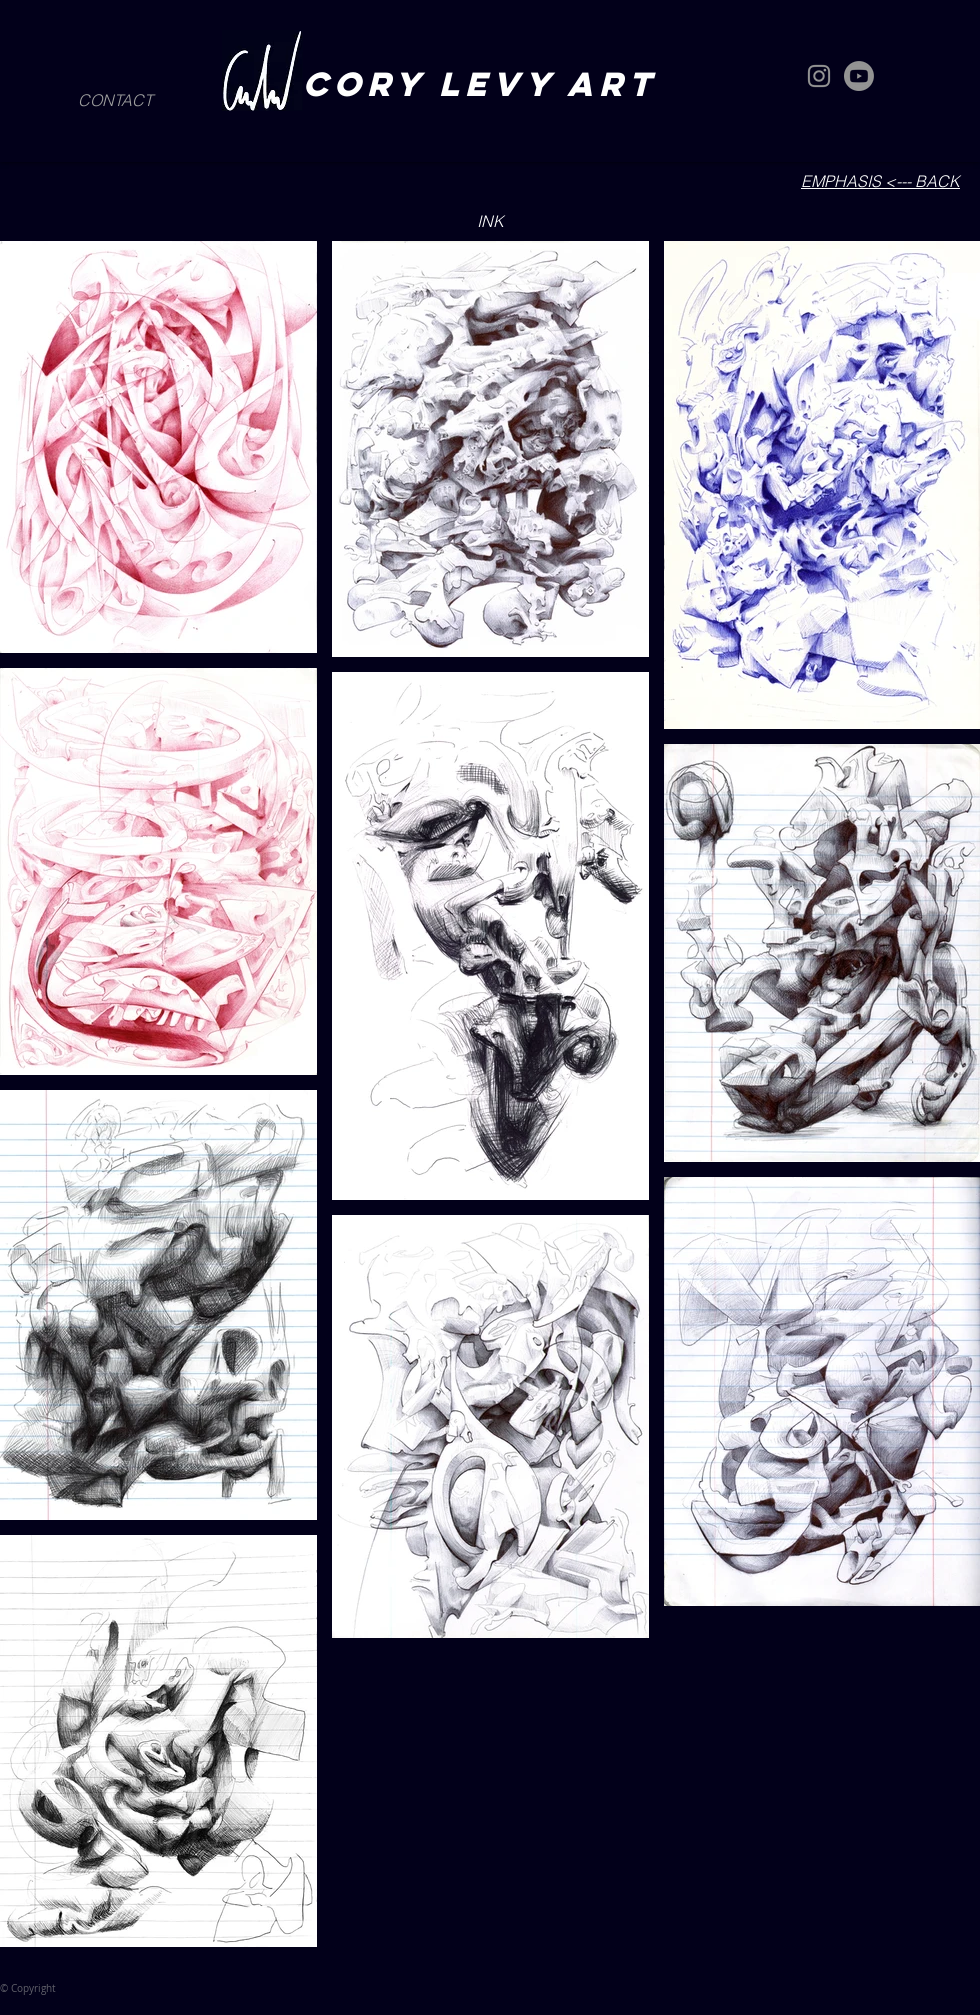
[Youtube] (859, 76)
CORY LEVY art (487, 83)
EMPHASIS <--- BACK (880, 181)
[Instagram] (819, 76)
